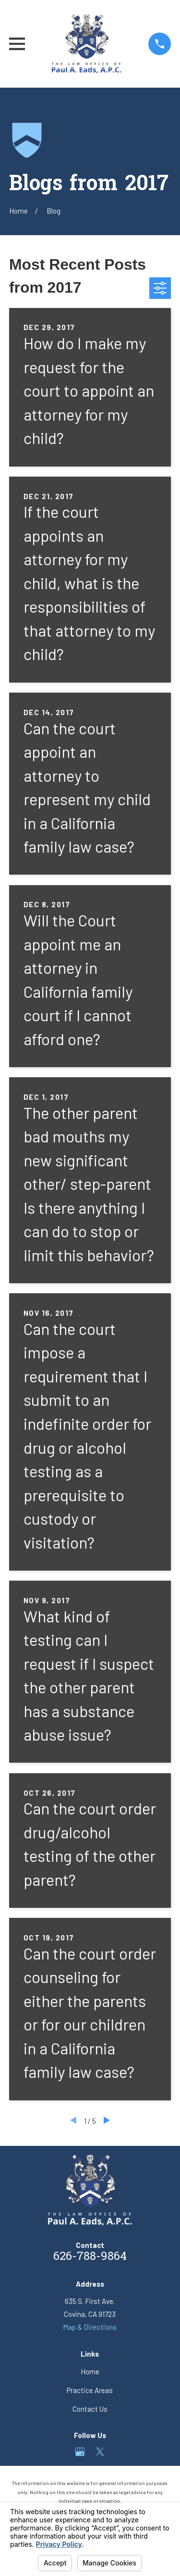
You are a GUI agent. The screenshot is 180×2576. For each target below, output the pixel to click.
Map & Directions (90, 2327)
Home (90, 2371)
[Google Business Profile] (80, 2452)
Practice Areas (90, 2390)
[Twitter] (100, 2452)
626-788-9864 (90, 2257)
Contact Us (90, 2409)
